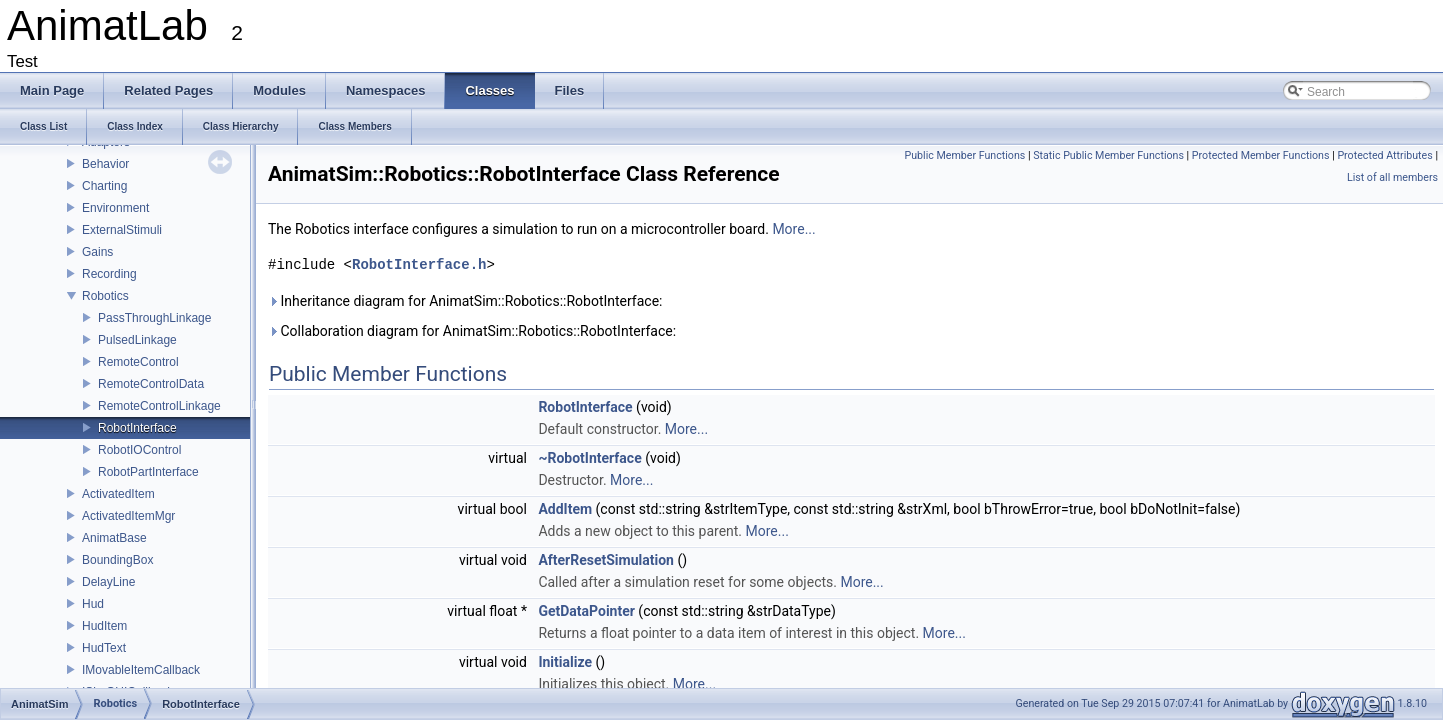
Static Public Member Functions (1108, 155)
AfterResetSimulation (606, 560)
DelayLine (108, 582)
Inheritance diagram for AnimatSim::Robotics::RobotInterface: (465, 301)
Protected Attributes (1384, 155)
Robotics (105, 296)
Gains (97, 252)
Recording (109, 274)
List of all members (1392, 177)
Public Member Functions (965, 155)
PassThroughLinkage (154, 318)
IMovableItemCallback (141, 670)
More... (793, 229)
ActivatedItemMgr (128, 516)
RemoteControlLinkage (159, 406)
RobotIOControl (139, 450)
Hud (93, 604)
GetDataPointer (586, 611)
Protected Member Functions (1261, 155)
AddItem (565, 509)
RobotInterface (137, 428)
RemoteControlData (151, 384)
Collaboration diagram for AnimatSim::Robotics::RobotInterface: (472, 331)
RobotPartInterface (148, 472)
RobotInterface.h (419, 264)
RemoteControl (138, 362)
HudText (104, 648)
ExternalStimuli (122, 230)
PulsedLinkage (137, 340)
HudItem (104, 626)
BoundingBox (117, 560)
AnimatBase (114, 538)
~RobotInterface (589, 458)
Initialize (565, 662)
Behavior (105, 164)
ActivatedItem (118, 494)
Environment (115, 208)
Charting (104, 186)
